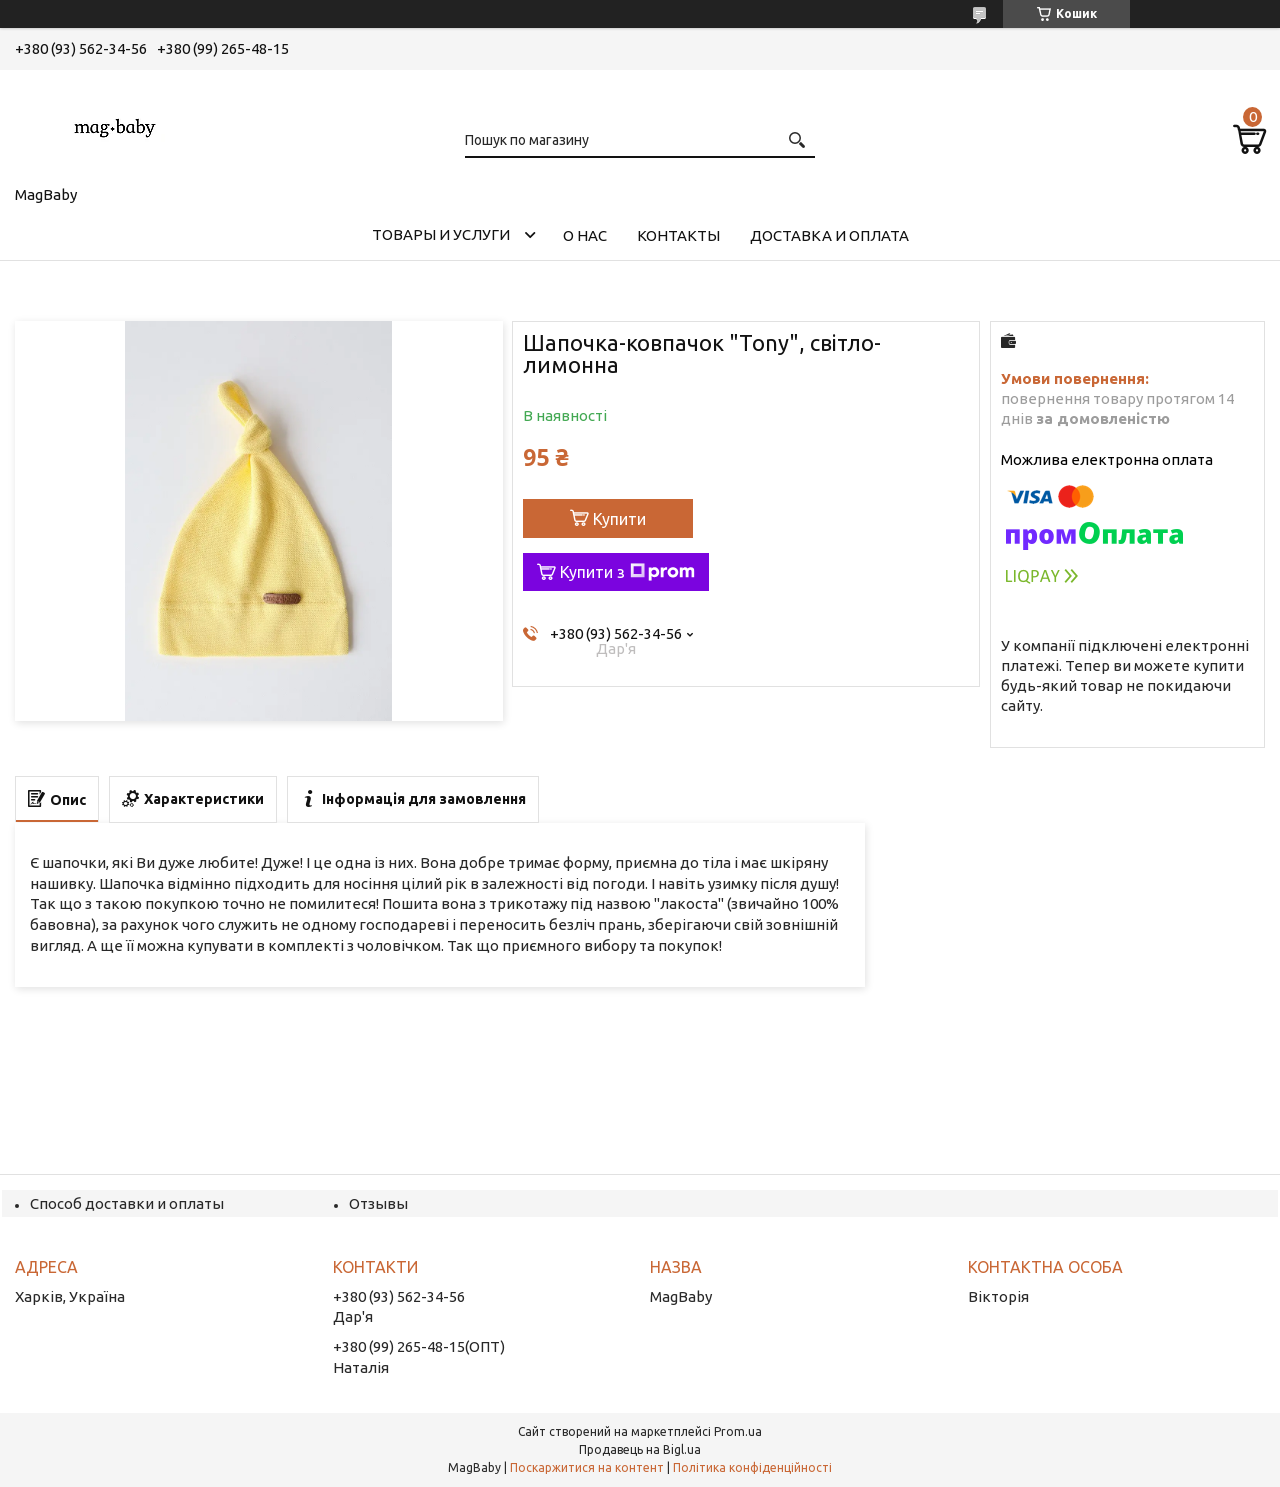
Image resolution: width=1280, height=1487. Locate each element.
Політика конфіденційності (752, 1467)
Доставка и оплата (829, 235)
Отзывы (378, 1203)
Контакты (678, 235)
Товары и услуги (441, 234)
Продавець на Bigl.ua (640, 1449)
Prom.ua (738, 1431)
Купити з (627, 572)
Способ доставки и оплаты (127, 1203)
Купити (619, 519)
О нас (585, 235)
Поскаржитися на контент (587, 1467)
